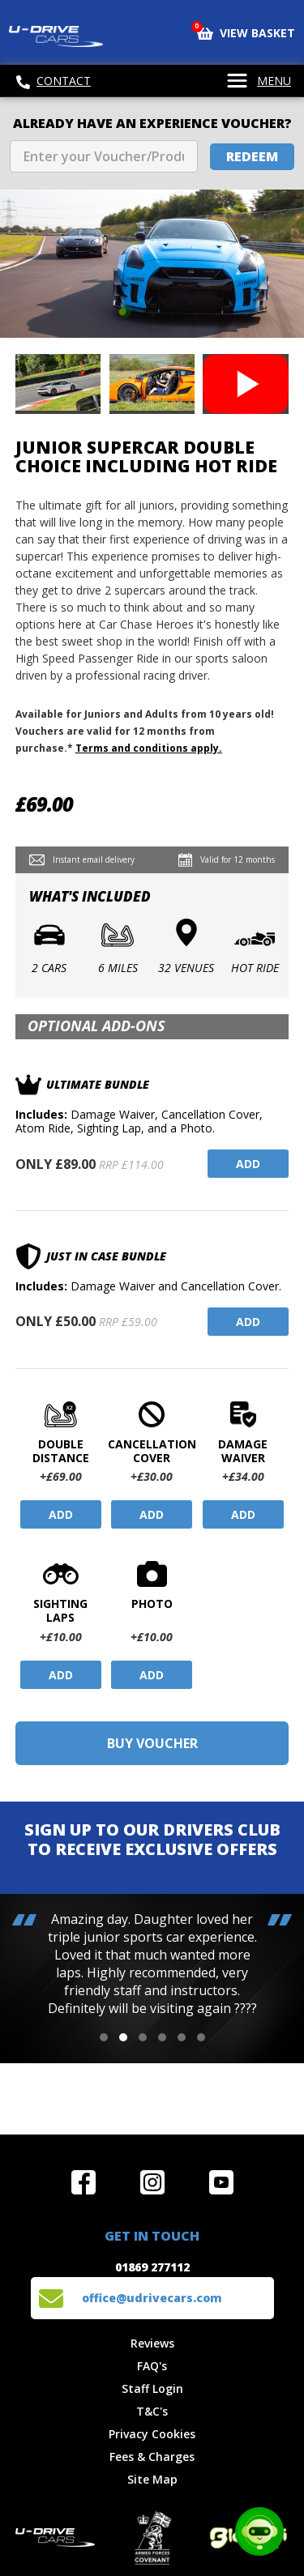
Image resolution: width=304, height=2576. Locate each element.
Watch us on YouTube (221, 2182)
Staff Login (152, 2388)
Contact (53, 81)
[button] (104, 2037)
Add (248, 1163)
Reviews (152, 2343)
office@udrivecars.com (152, 2297)
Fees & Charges (152, 2456)
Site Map (152, 2479)
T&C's (152, 2411)
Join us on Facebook (83, 2182)
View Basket (246, 32)
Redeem (252, 156)
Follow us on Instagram (152, 2182)
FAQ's (152, 2365)
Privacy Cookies (152, 2434)
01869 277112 (152, 2267)
